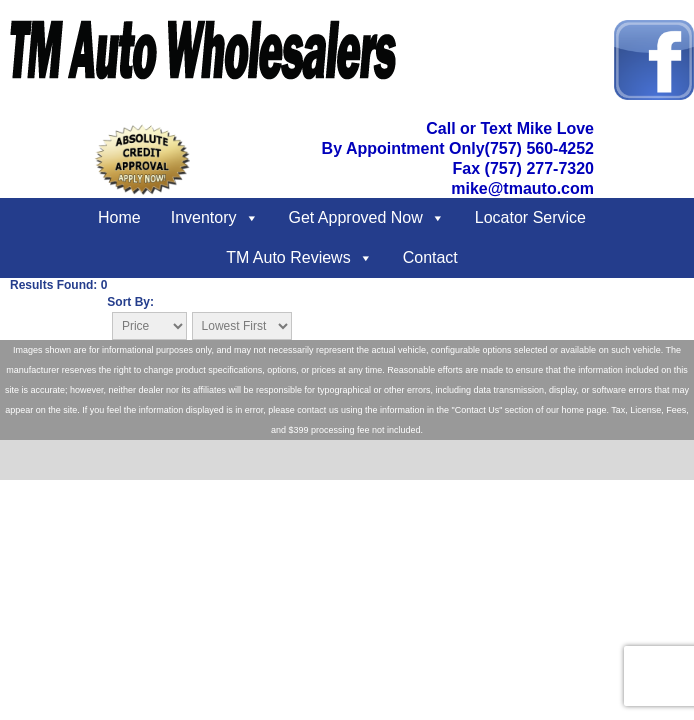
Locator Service (530, 217)
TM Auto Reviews (288, 257)
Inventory (204, 217)
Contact (430, 257)
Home (119, 217)
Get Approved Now (356, 217)
